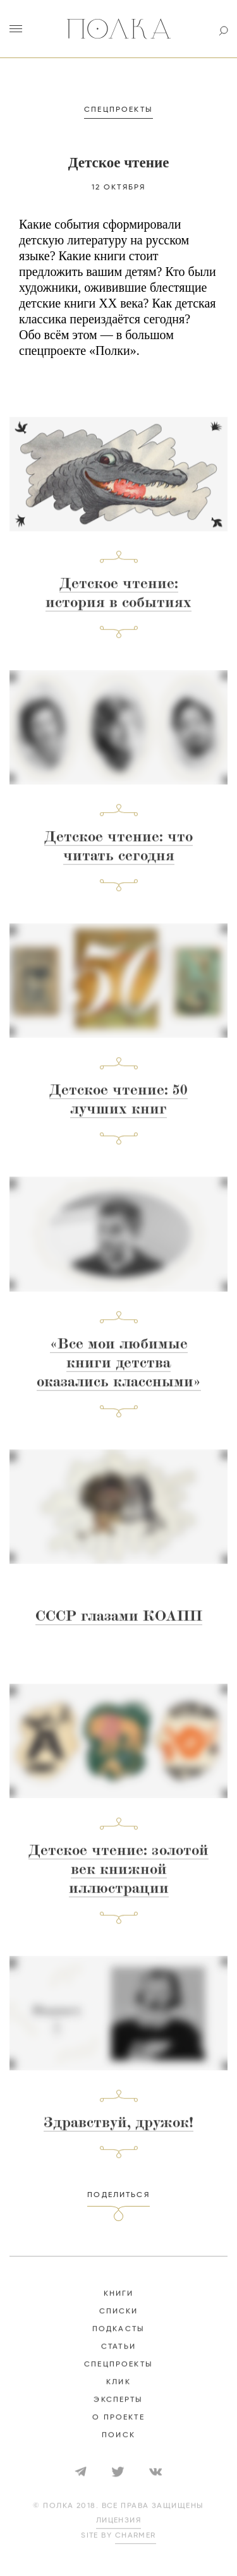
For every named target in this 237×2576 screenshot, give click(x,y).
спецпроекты (118, 2376)
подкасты (118, 2340)
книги (119, 2305)
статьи (118, 2358)
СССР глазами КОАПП (118, 1628)
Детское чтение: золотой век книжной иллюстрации (118, 1881)
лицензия (119, 2532)
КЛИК (118, 2393)
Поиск (118, 2447)
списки (118, 2323)
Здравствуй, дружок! (118, 2135)
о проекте (118, 2429)
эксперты (118, 2411)
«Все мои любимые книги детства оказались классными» (119, 1375)
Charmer (135, 2547)
